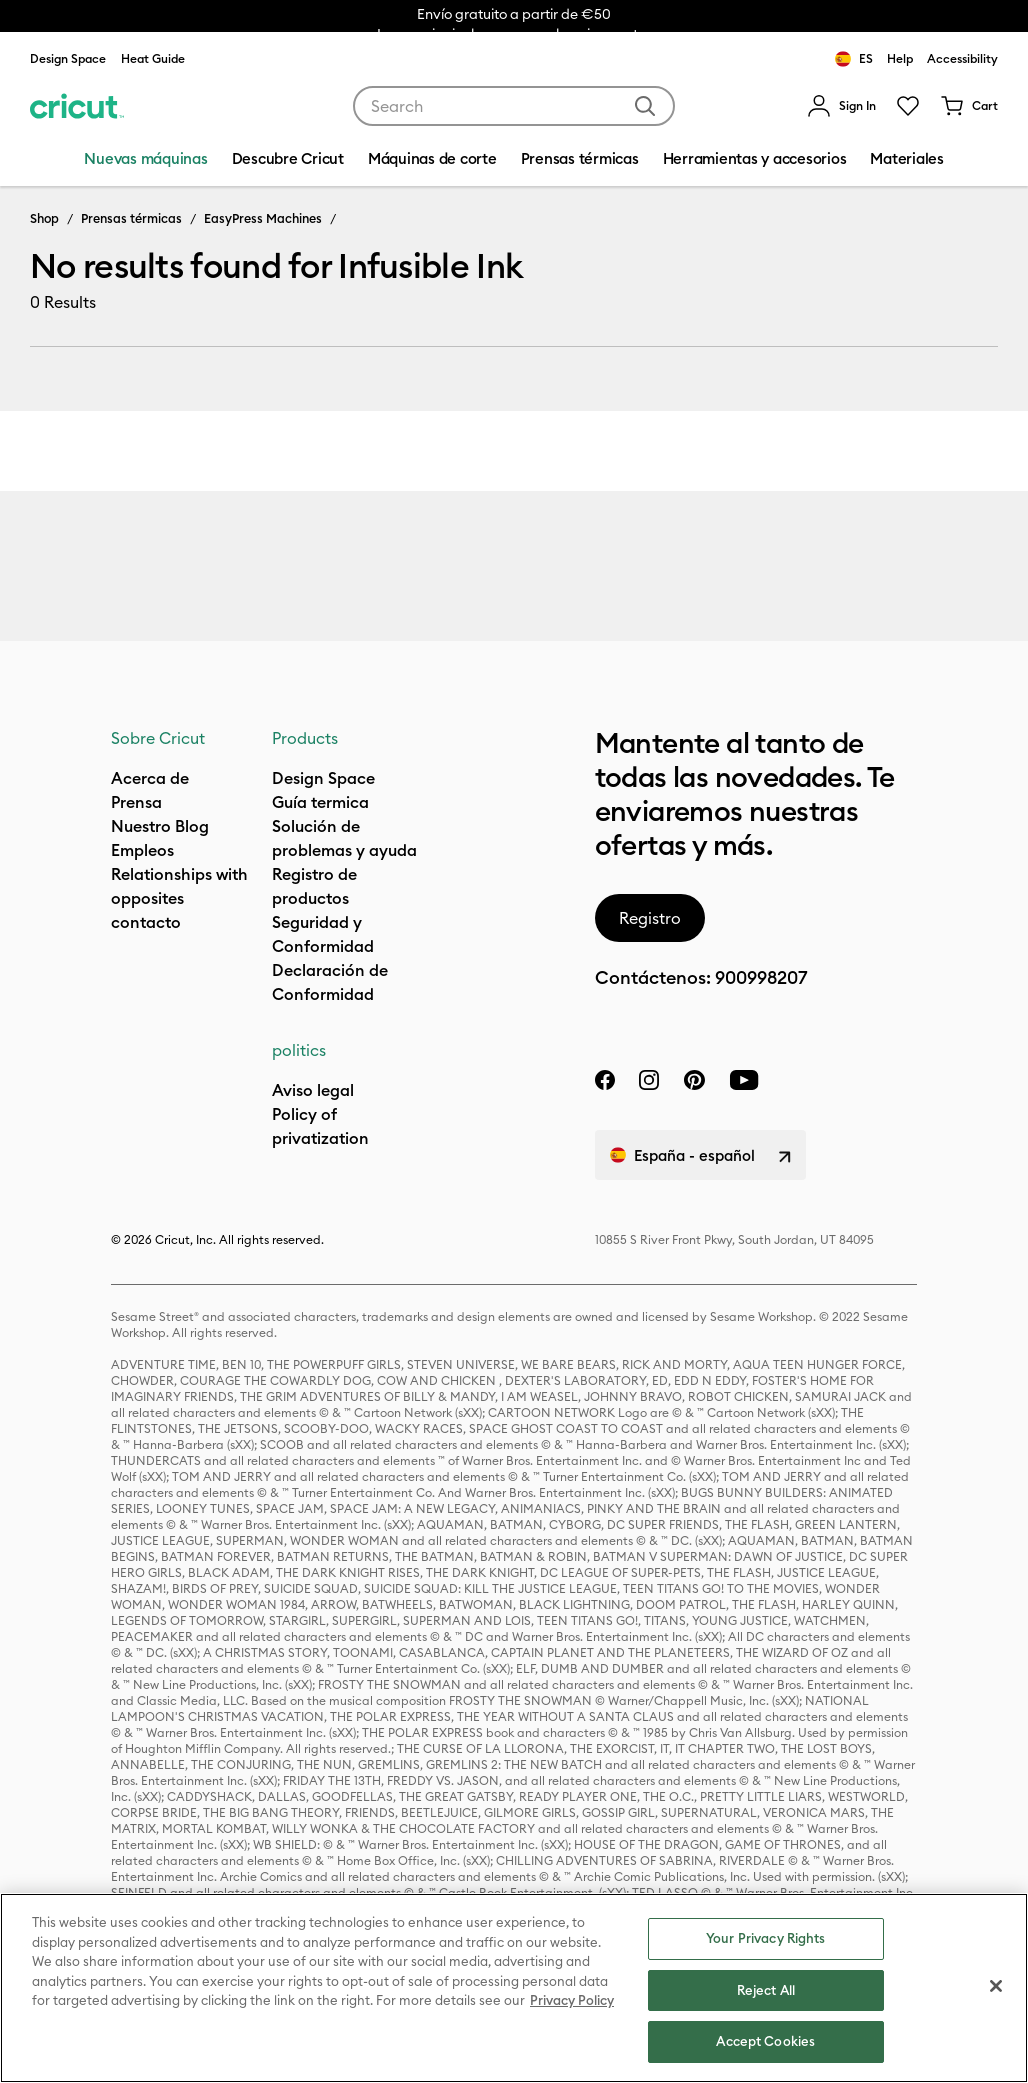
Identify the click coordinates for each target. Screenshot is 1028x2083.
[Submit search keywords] (645, 106)
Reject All (766, 1990)
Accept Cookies (765, 2041)
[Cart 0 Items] (969, 106)
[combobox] (514, 106)
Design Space (68, 58)
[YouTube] (744, 1080)
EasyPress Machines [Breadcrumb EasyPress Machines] (263, 218)
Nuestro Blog (160, 826)
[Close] (996, 1986)
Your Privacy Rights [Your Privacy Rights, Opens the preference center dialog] (765, 1938)
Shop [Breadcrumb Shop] (44, 218)
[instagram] (649, 1080)
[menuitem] (841, 106)
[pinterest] (694, 1080)
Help (900, 58)
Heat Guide (153, 58)
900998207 (761, 977)
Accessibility (962, 58)
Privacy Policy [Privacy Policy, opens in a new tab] (572, 2000)
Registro (650, 918)
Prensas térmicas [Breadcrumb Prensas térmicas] (131, 218)
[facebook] (605, 1080)
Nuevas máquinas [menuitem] (145, 158)
